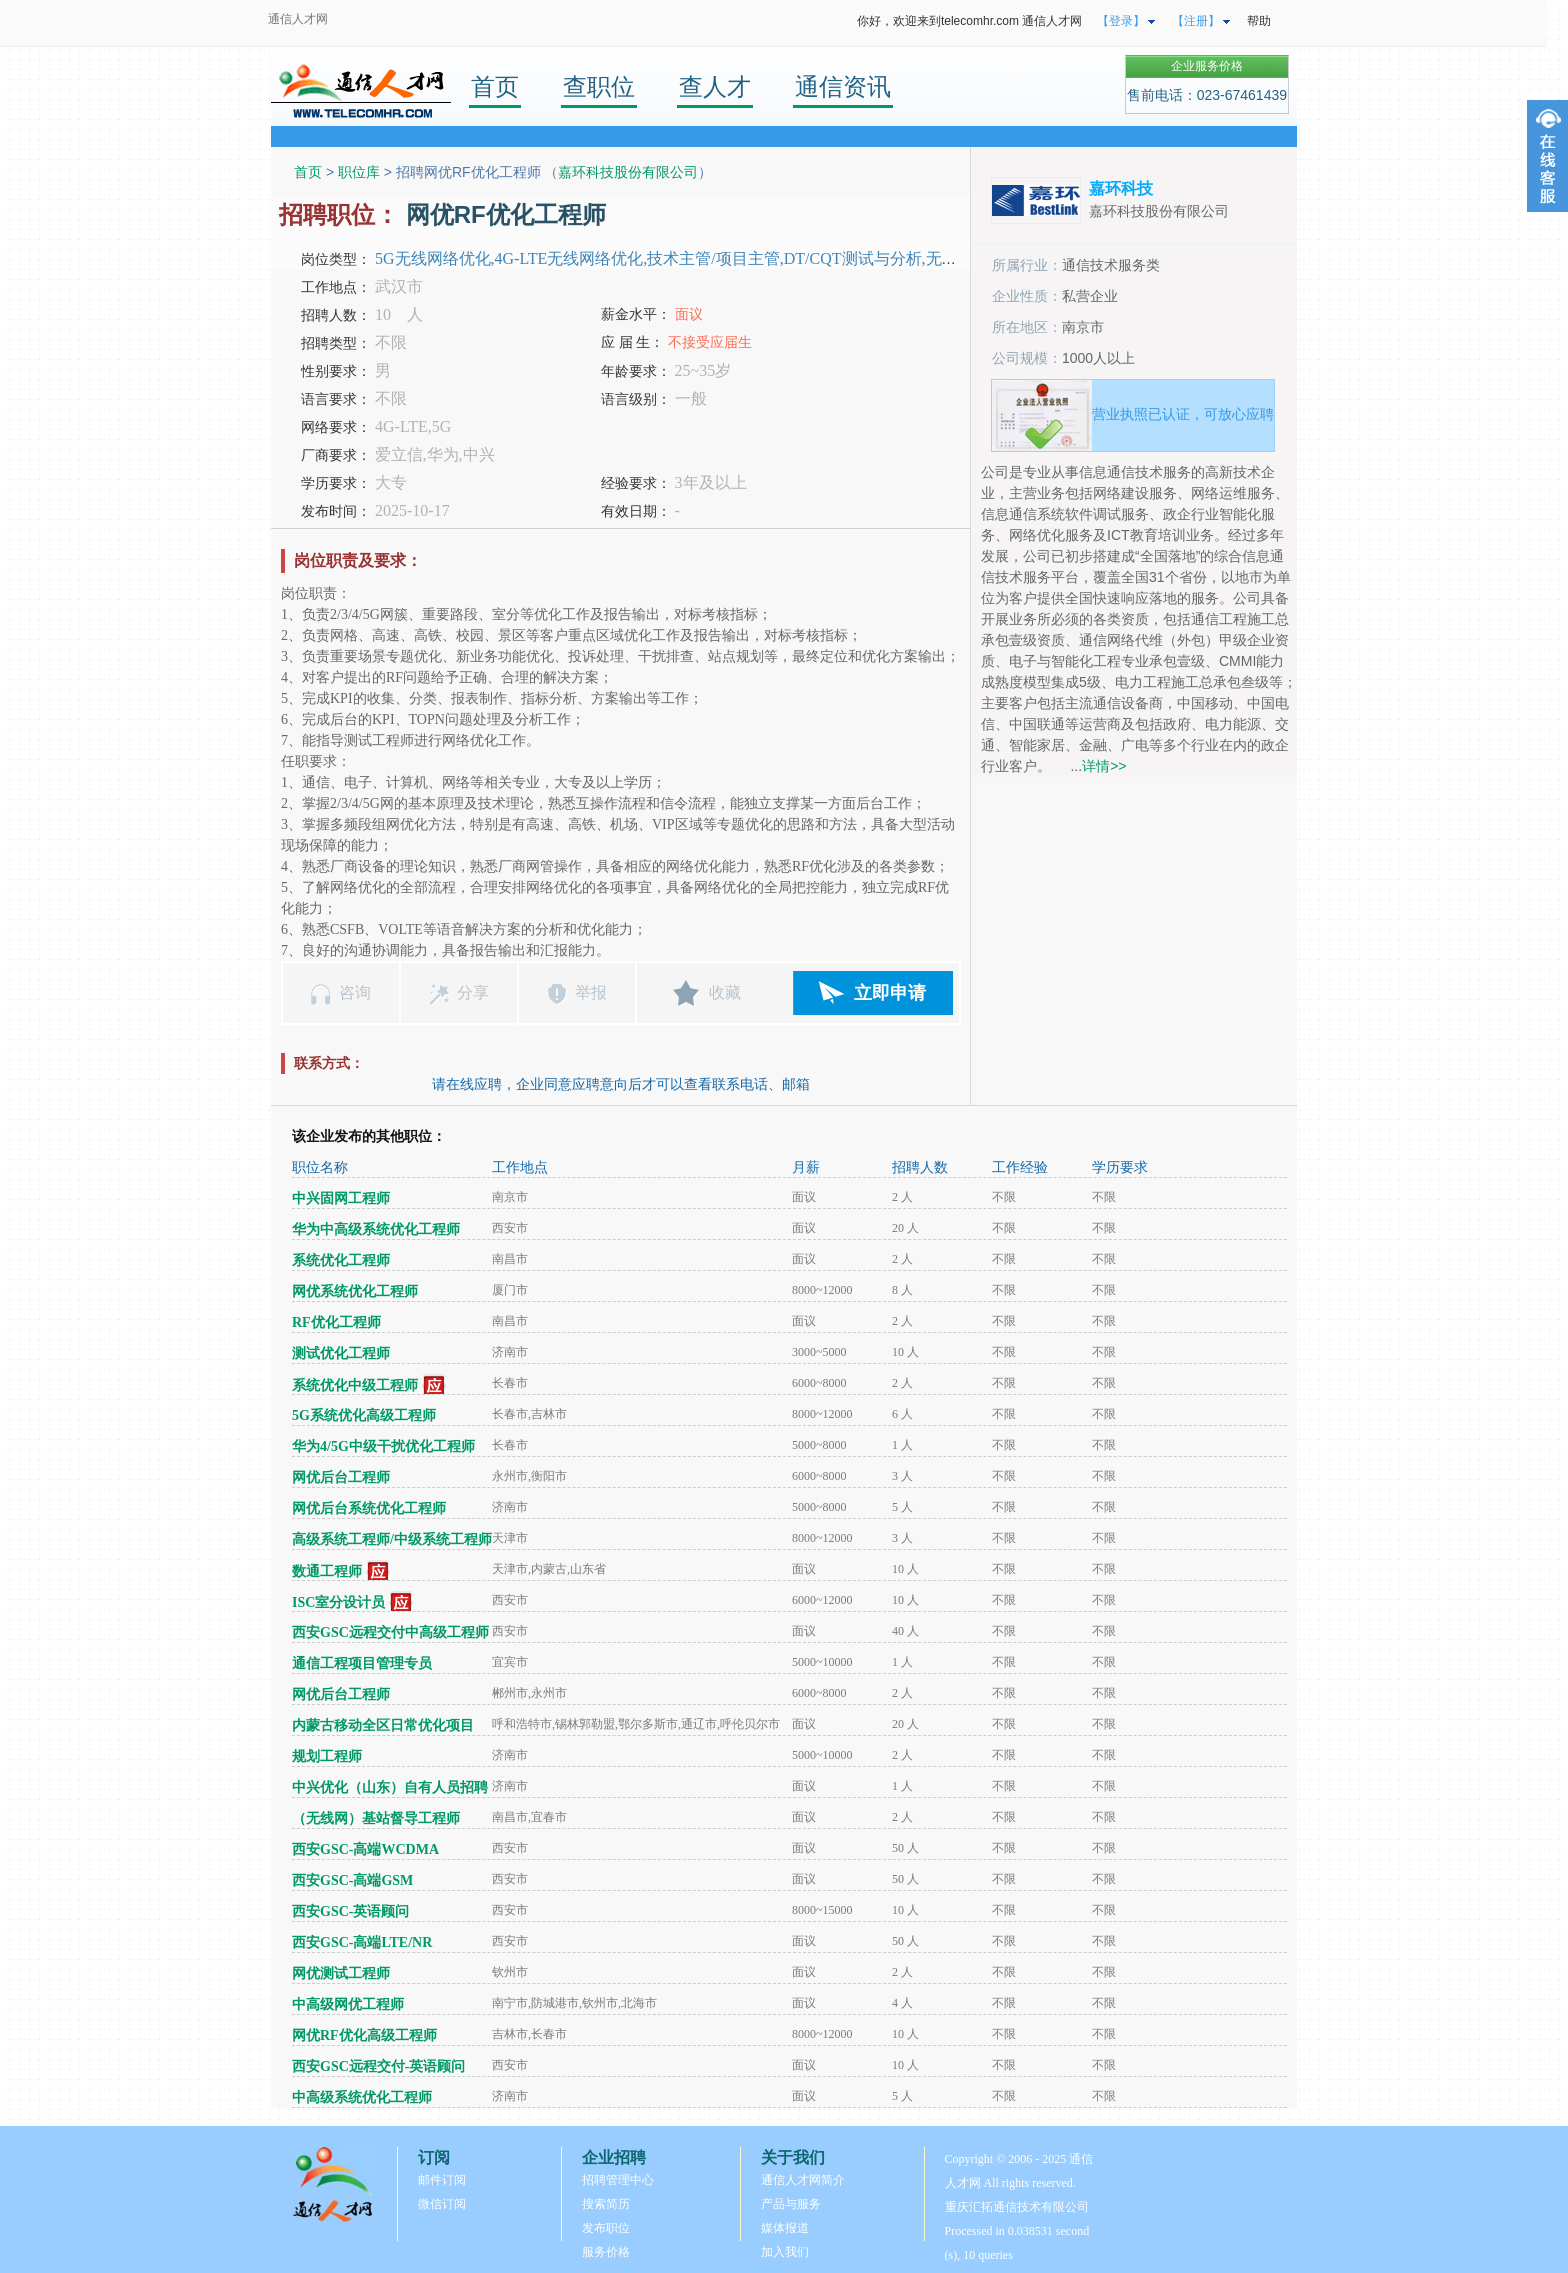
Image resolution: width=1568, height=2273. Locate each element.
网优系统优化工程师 (355, 1291)
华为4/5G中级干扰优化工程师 (383, 1446)
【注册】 (1196, 21)
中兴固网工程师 (341, 1198)
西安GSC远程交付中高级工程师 (390, 1632)
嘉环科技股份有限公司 (628, 172)
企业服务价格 (1207, 66)
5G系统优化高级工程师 (364, 1415)
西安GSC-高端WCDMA (365, 1849)
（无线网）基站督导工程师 (376, 1818)
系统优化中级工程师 (355, 1385)
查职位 (599, 86)
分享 (473, 992)
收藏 (725, 992)
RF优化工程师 (336, 1322)
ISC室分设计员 (338, 1602)
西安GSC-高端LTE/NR (362, 1942)
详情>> (1104, 766)
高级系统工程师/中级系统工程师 (392, 1539)
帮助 (1259, 21)
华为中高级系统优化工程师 (376, 1229)
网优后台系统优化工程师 (369, 1508)
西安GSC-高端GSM (352, 1880)
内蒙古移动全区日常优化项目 (383, 1725)
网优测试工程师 (341, 1973)
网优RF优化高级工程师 (364, 2035)
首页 (495, 86)
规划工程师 (327, 1756)
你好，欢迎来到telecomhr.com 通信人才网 (969, 21)
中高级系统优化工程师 (362, 2097)
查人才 (715, 86)
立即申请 (890, 993)
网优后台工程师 (341, 1477)
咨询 (355, 992)
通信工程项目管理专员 (362, 1663)
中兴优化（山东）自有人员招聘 (390, 1787)
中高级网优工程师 (348, 2004)
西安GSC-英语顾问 (350, 1911)
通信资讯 (843, 86)
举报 (591, 992)
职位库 (359, 172)
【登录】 (1121, 21)
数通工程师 (327, 1571)
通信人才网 (298, 19)
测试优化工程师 (341, 1353)
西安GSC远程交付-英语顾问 (378, 2066)
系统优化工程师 (341, 1260)
